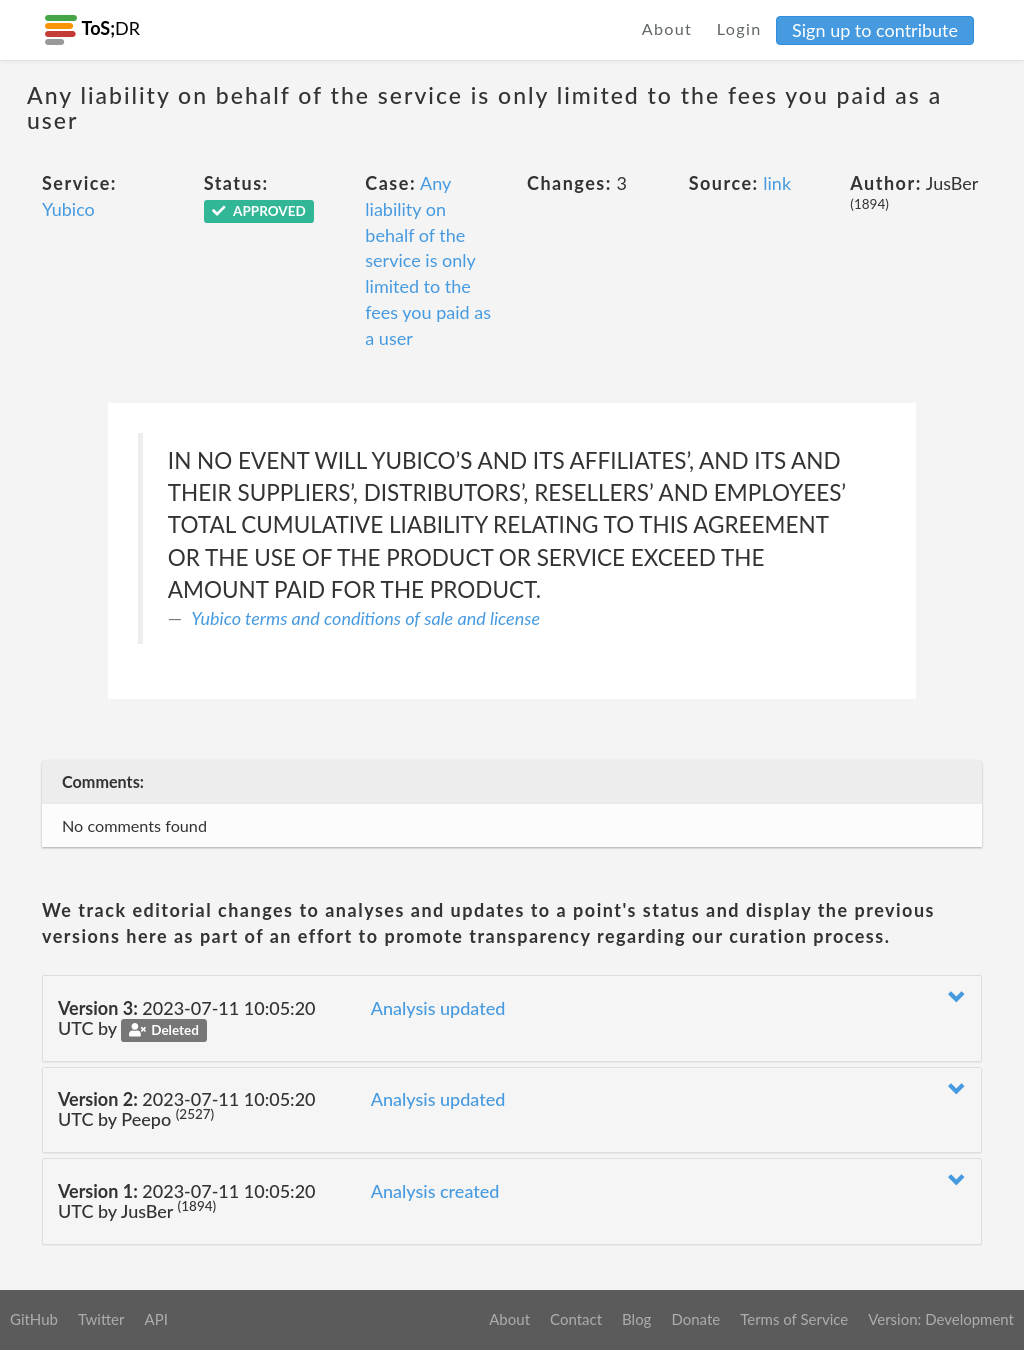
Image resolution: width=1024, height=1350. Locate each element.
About (667, 28)
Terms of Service (794, 1319)
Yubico (68, 209)
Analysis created (435, 1191)
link (777, 183)
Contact (576, 1319)
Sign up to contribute (875, 30)
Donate (695, 1319)
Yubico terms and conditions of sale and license (365, 618)
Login (739, 28)
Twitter (101, 1319)
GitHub (34, 1319)
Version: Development (941, 1319)
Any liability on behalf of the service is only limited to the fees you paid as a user (428, 260)
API (155, 1319)
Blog (636, 1319)
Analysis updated (438, 1008)
